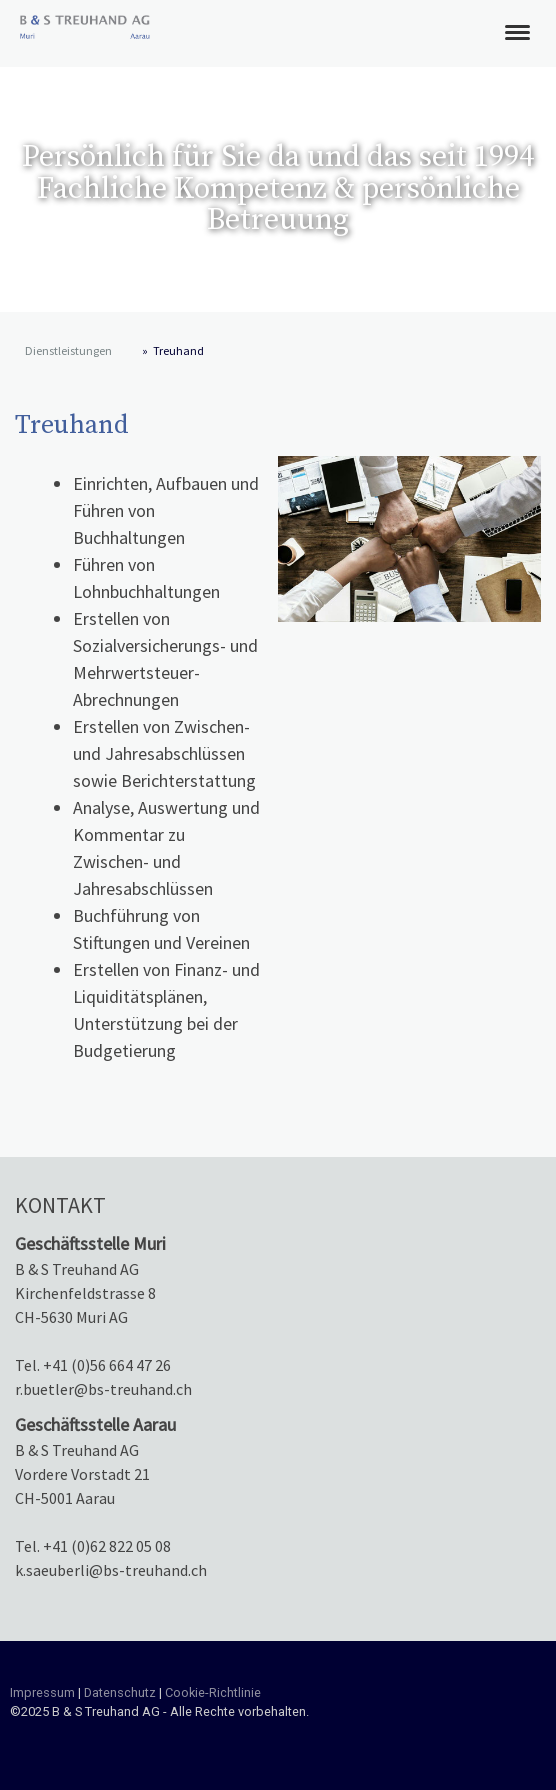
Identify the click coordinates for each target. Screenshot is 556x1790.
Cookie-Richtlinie (213, 1692)
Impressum (42, 1692)
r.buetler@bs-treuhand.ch (103, 1389)
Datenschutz (120, 1692)
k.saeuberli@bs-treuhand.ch (111, 1570)
